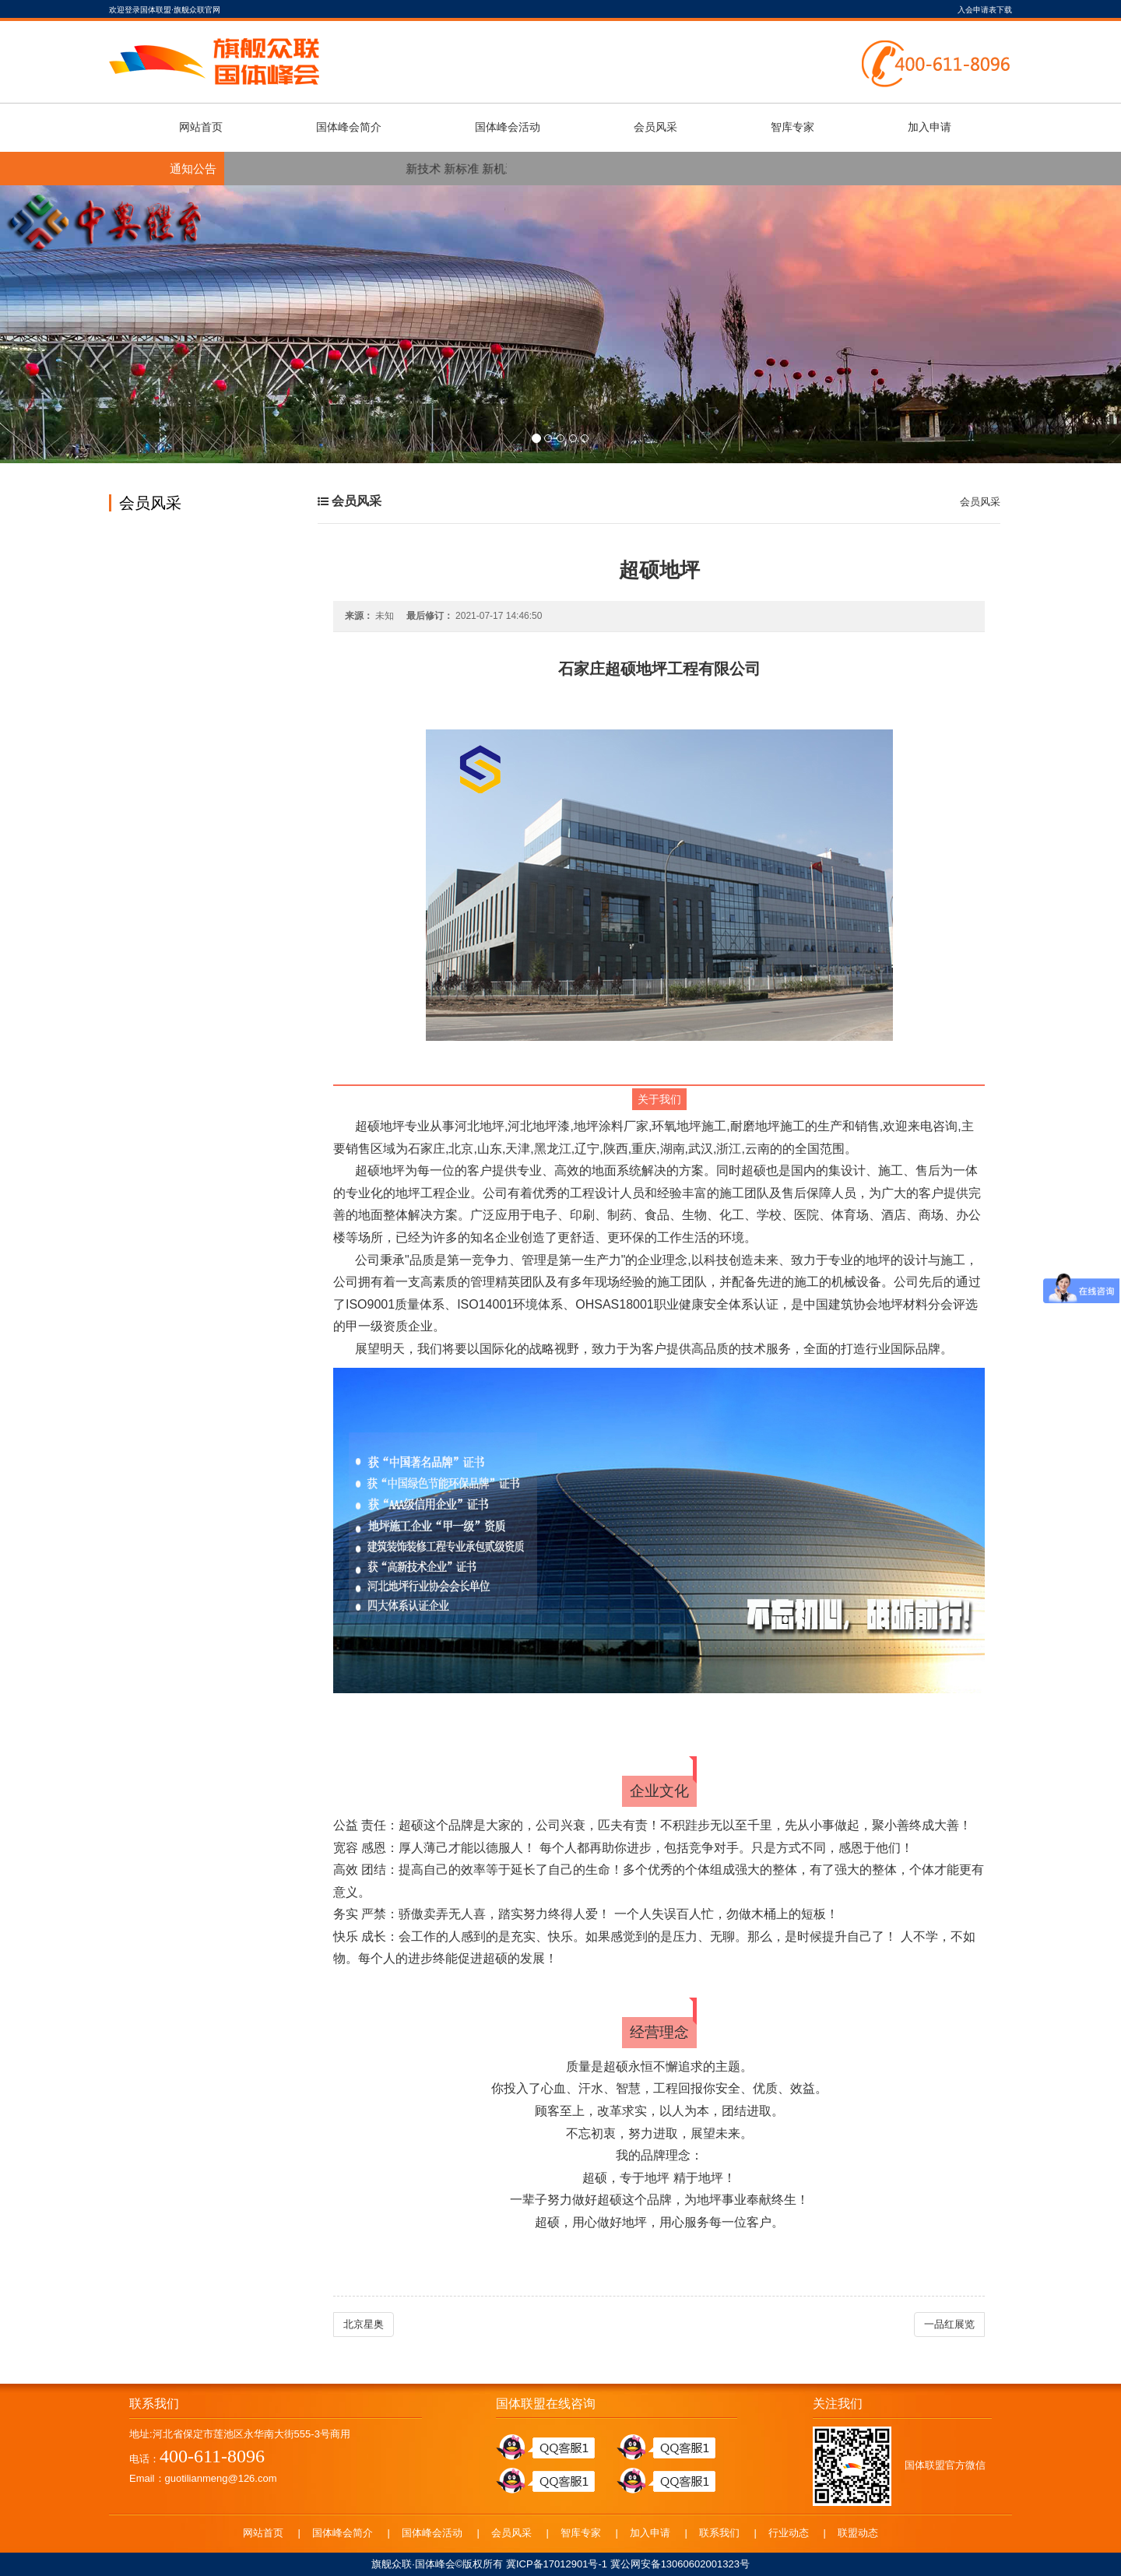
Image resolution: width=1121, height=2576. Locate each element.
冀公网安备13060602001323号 (680, 2564)
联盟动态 (858, 2533)
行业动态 (788, 2533)
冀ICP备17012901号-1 (556, 2564)
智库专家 (792, 127)
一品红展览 (949, 2324)
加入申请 (929, 127)
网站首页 (201, 127)
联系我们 (719, 2533)
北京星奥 (363, 2324)
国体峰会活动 (507, 127)
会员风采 (655, 127)
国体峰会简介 (348, 127)
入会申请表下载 (985, 9)
